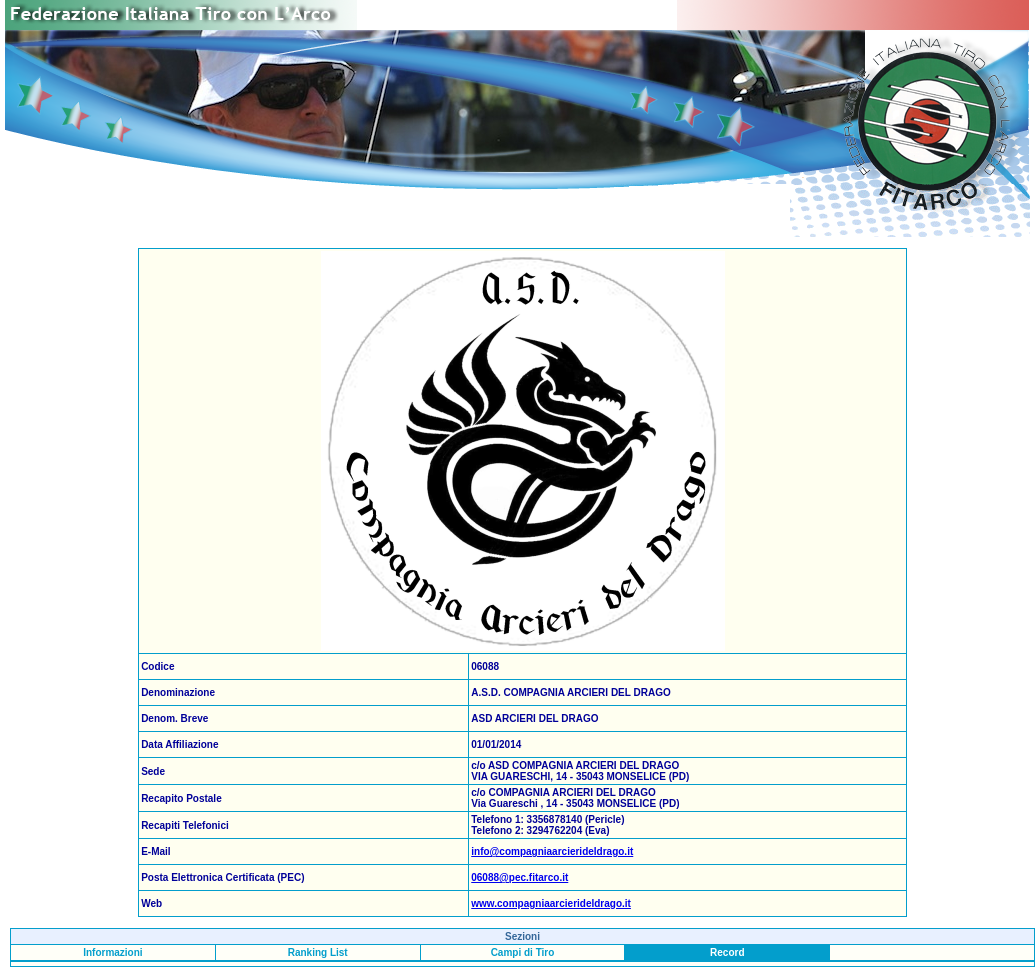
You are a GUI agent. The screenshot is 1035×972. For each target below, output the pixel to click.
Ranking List (318, 952)
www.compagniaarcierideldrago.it (551, 903)
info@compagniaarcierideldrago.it (552, 851)
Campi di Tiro (523, 952)
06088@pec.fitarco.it (519, 877)
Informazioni (112, 952)
